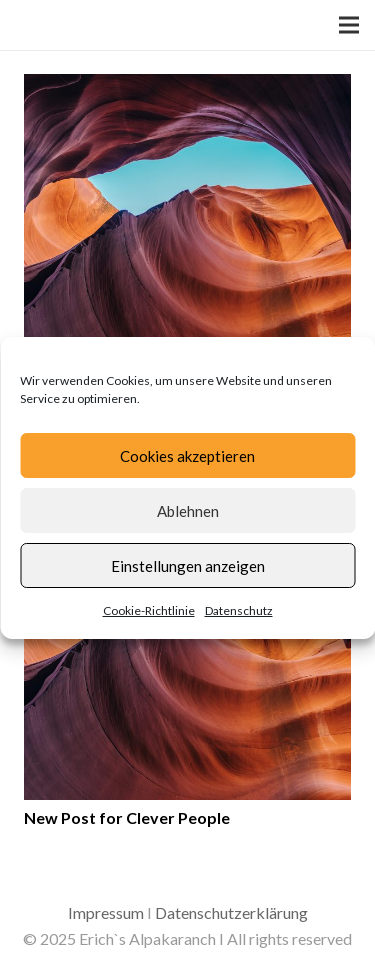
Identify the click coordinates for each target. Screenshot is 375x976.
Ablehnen (188, 511)
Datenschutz (239, 610)
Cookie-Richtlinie (149, 610)
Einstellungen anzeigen (188, 566)
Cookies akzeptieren (187, 456)
